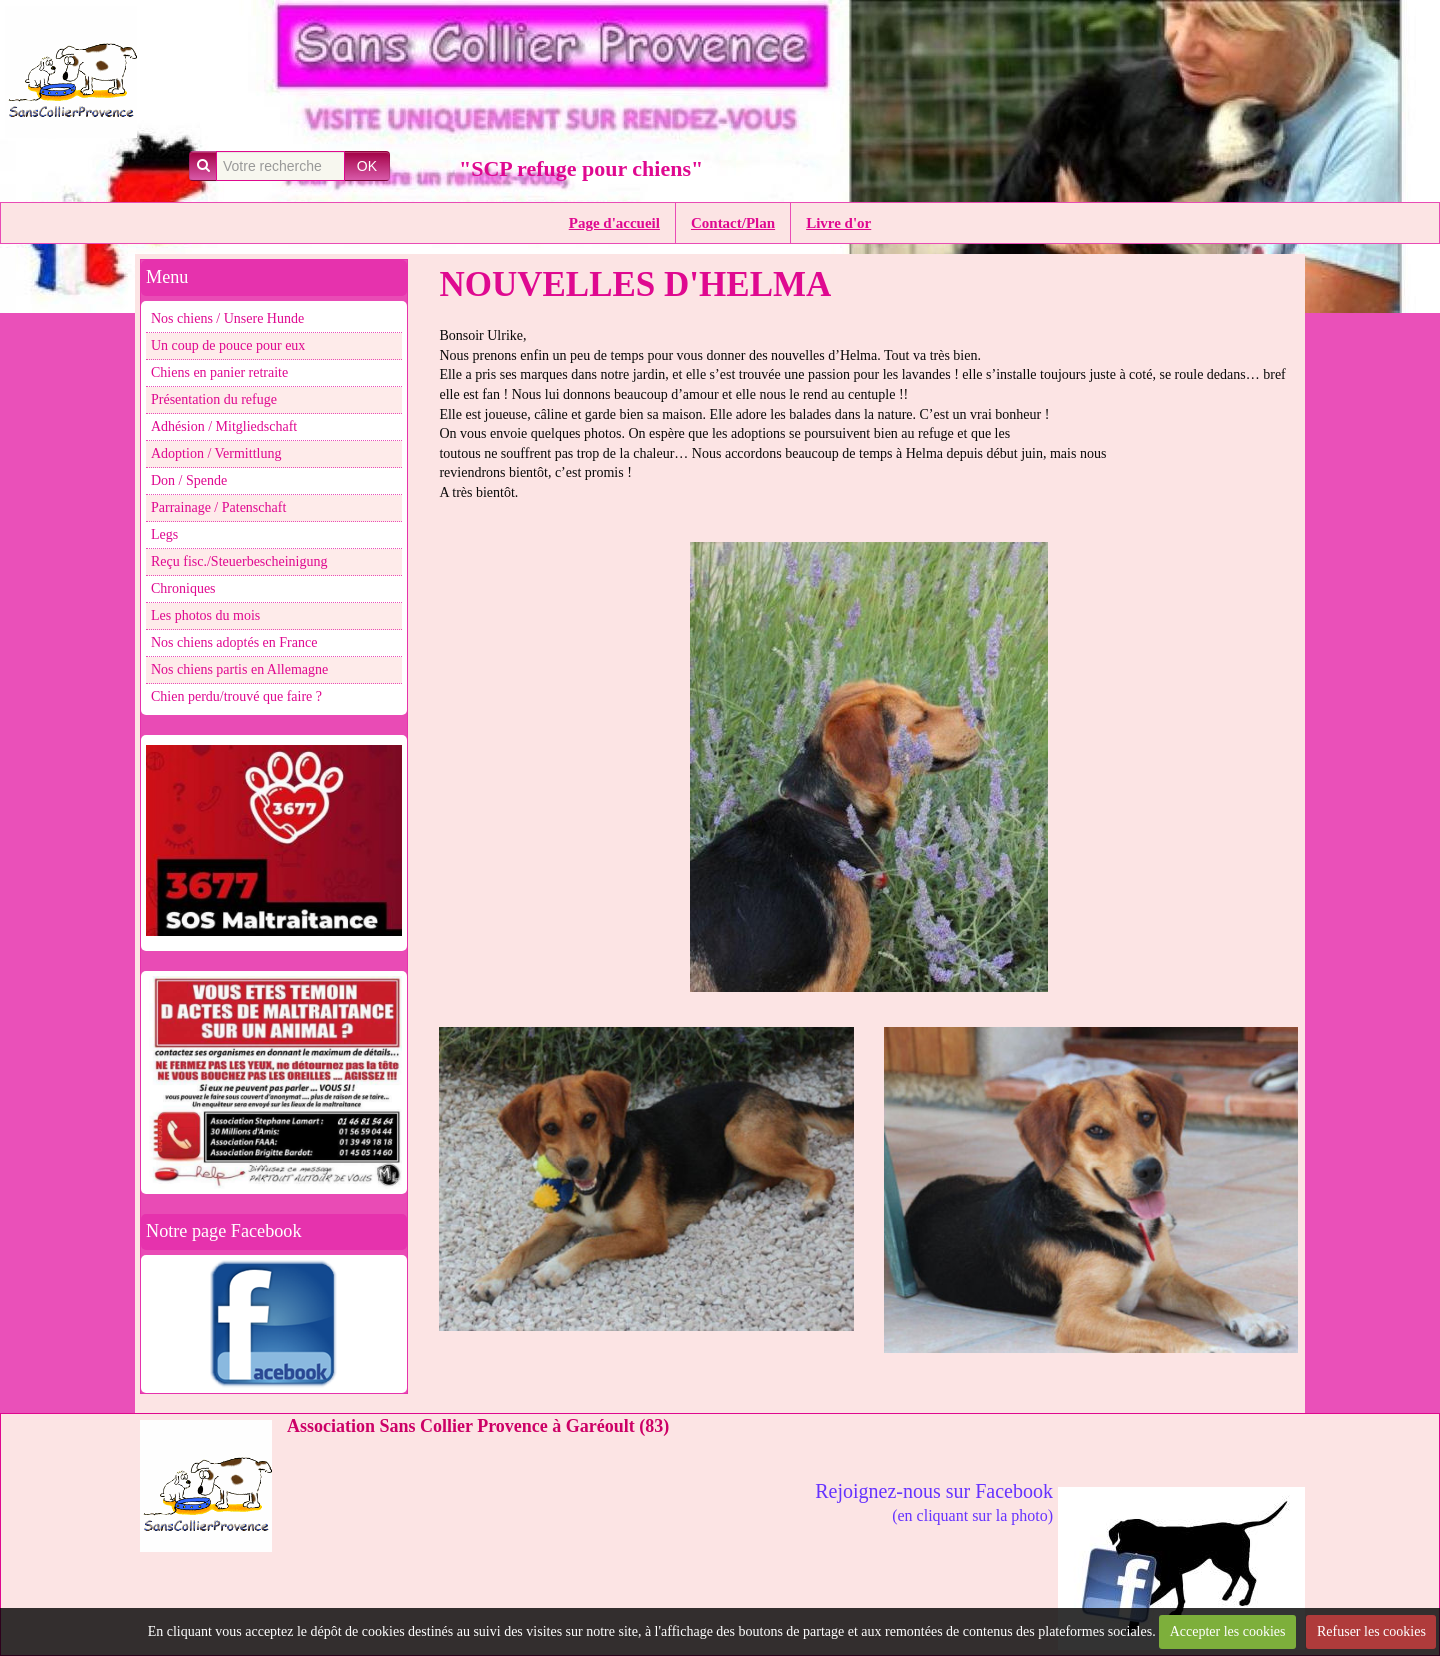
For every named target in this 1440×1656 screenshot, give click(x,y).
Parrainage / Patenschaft (218, 507)
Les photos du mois (205, 615)
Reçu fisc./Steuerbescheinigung (239, 561)
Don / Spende (189, 480)
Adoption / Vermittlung (216, 453)
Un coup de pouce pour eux (228, 345)
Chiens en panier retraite (219, 372)
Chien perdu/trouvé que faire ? (236, 696)
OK (367, 166)
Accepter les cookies (1228, 1631)
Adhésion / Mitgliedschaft (224, 426)
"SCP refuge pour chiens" (581, 168)
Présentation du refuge (214, 399)
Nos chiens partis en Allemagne (239, 669)
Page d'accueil (614, 223)
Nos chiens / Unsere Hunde (227, 318)
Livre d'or (838, 223)
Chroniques (183, 588)
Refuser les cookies (1371, 1631)
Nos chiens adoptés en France (234, 642)
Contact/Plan (733, 223)
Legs (164, 534)
